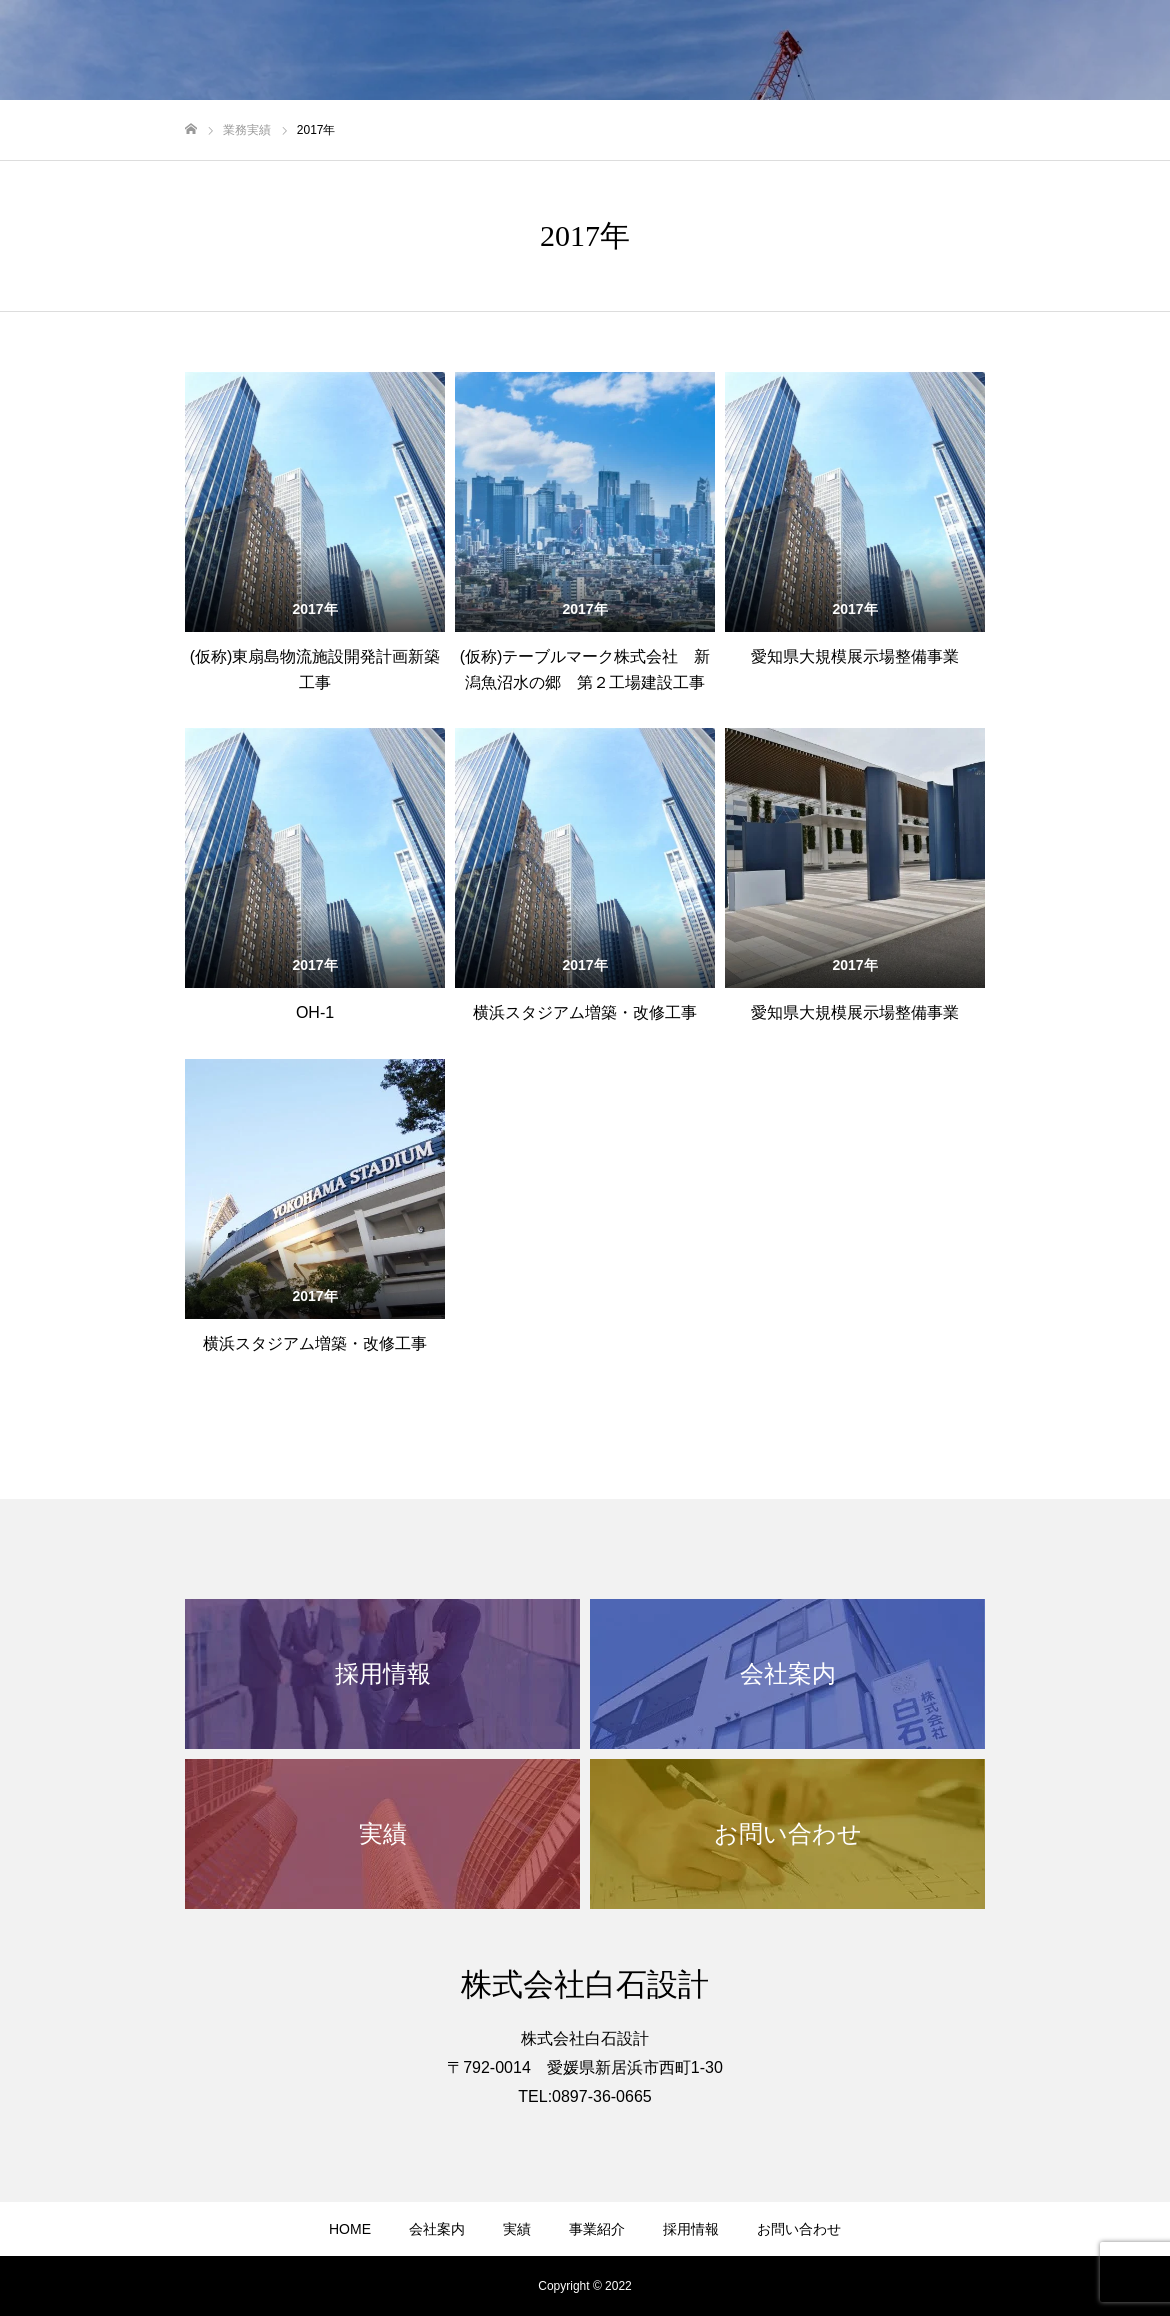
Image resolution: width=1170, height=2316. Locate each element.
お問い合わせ (799, 2229)
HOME (350, 2229)
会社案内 (437, 2229)
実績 (517, 2229)
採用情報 (691, 2229)
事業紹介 (597, 2229)
